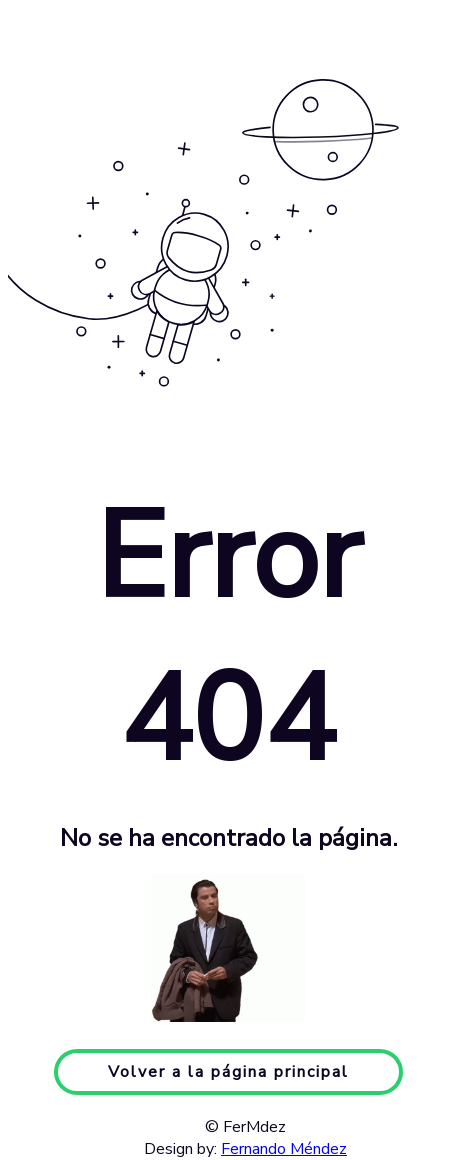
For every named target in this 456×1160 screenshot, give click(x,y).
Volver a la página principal (228, 1072)
